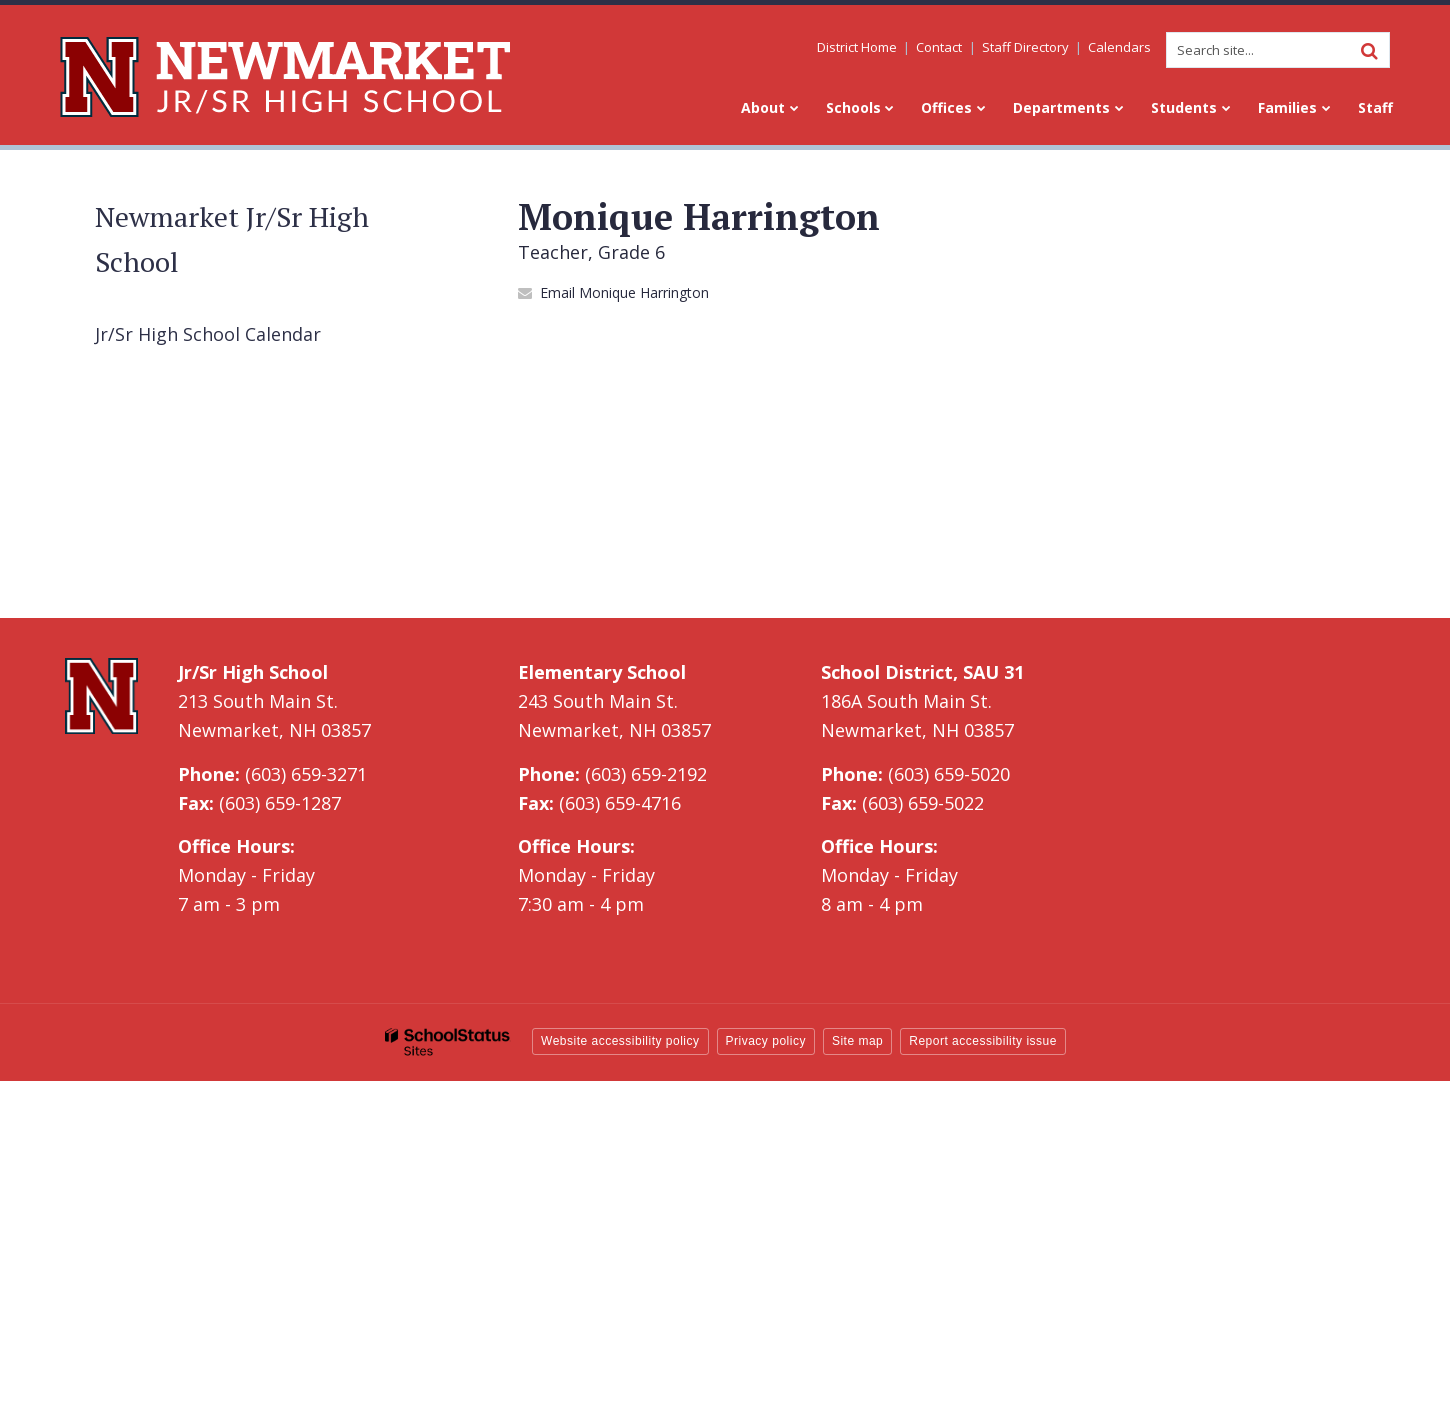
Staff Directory (1025, 47)
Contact (940, 47)
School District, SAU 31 (922, 672)
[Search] (1369, 50)
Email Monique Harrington (624, 292)
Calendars (1119, 47)
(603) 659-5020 (949, 774)
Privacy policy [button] (766, 1041)
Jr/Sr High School (253, 672)
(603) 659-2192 (646, 774)
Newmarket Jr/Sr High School (232, 239)
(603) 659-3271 (306, 774)
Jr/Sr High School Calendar (208, 334)
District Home (858, 47)
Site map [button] (857, 1041)
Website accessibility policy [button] (620, 1041)
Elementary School (602, 672)
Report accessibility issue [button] (983, 1041)
